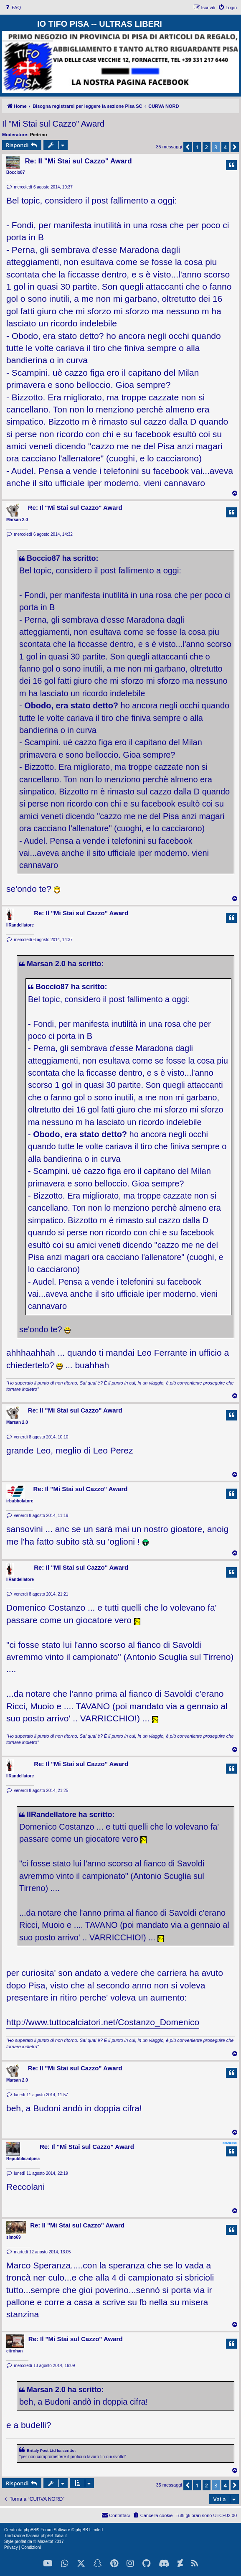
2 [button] (206, 147)
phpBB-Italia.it (53, 2535)
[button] (187, 147)
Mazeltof (45, 2541)
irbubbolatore (19, 1501)
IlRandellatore (20, 925)
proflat (20, 2541)
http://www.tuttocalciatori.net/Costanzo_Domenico (102, 2022)
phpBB (30, 2530)
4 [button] (225, 147)
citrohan (14, 2351)
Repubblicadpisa (23, 2158)
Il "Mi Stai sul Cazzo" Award (53, 123)
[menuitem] (12, 8)
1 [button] (196, 147)
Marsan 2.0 (17, 519)
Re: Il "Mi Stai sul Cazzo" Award (78, 161)
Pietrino (38, 134)
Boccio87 (15, 172)
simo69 (13, 2237)
